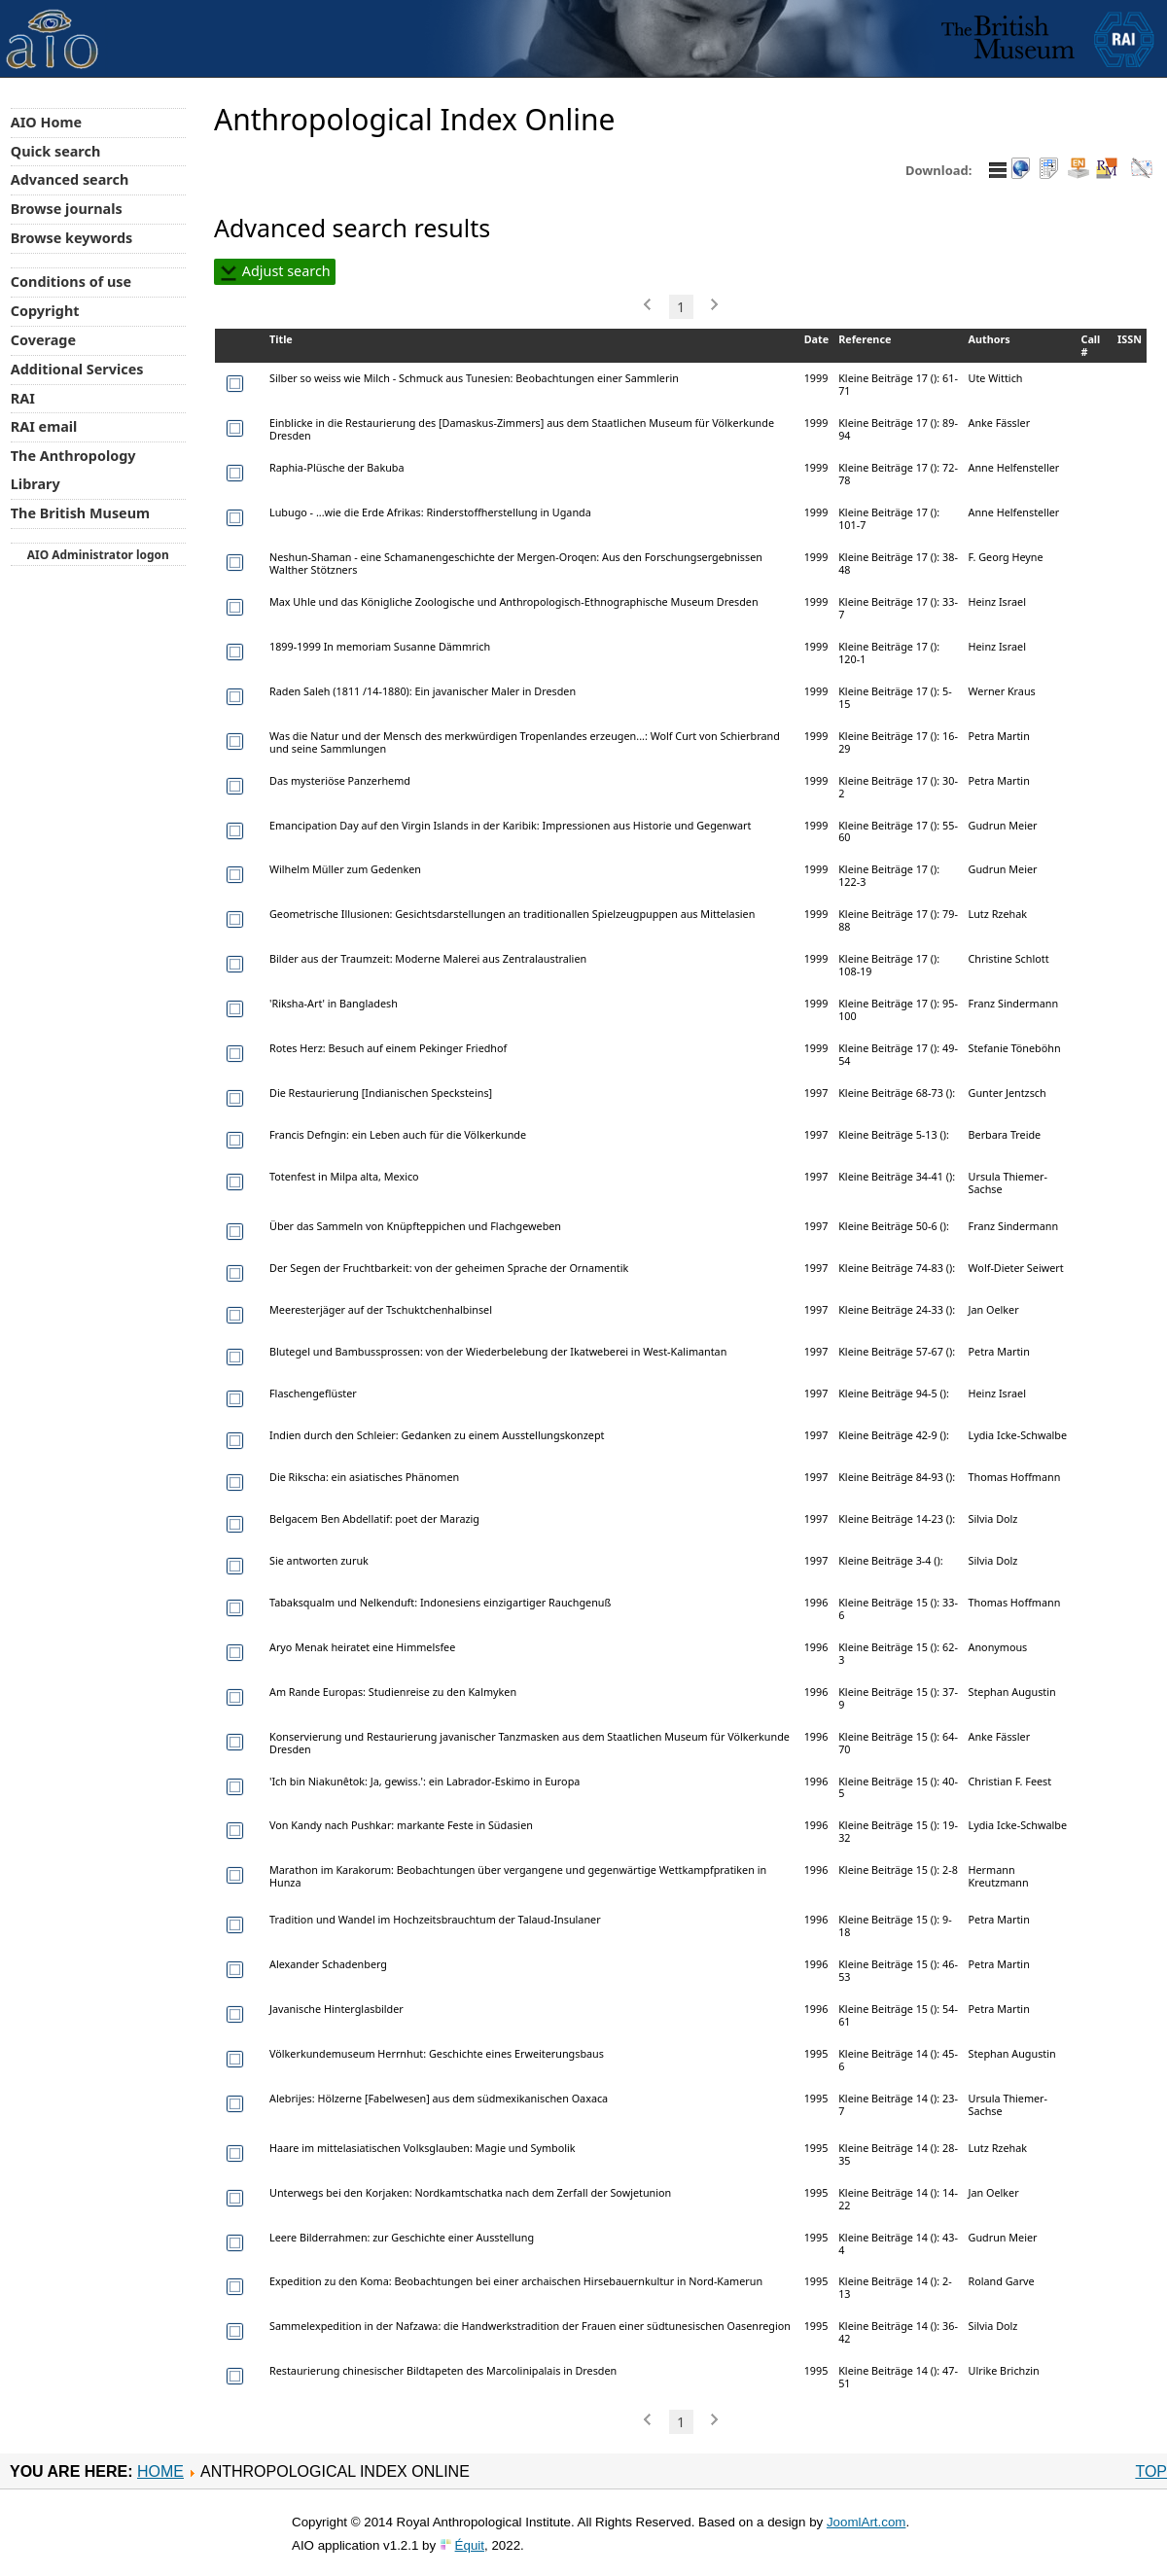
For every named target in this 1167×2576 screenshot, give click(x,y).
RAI (23, 398)
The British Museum (80, 513)
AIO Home (46, 122)
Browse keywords (72, 238)
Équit (469, 2545)
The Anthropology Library (73, 469)
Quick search (56, 151)
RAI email (44, 426)
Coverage (43, 340)
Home (160, 2471)
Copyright (45, 310)
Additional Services (77, 369)
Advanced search (69, 179)
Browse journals (67, 208)
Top (1151, 2471)
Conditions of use (71, 281)
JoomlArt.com (866, 2522)
